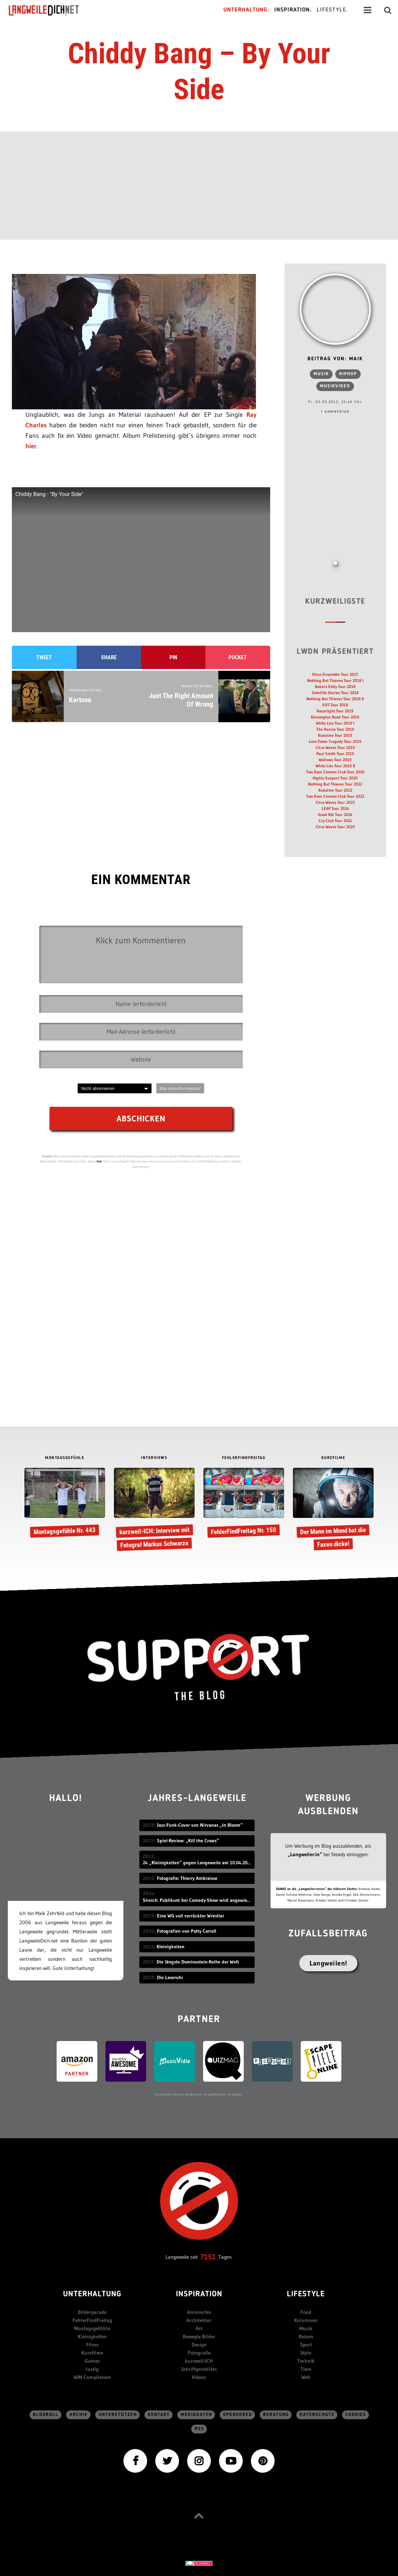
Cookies (355, 2414)
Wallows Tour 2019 (335, 759)
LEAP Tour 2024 (335, 808)
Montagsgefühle (92, 2328)
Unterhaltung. (246, 10)
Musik (321, 374)
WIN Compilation (92, 2377)
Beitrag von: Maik (335, 359)
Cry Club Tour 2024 (335, 820)
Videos (199, 2377)
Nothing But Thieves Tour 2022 (335, 784)
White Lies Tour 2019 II (335, 765)
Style (305, 2352)
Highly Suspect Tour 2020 (335, 777)
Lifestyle (306, 2294)
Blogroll (46, 2414)
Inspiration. (293, 10)
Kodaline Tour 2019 (335, 735)
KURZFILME (333, 1458)
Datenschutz (317, 2414)
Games (92, 2361)
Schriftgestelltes (199, 2369)
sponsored (237, 2414)
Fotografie (199, 2352)
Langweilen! (328, 1963)
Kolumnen (306, 2320)
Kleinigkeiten (92, 2336)
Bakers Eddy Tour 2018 (335, 686)
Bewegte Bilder (199, 2336)
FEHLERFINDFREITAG (244, 1458)
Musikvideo (335, 386)
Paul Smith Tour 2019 (335, 753)
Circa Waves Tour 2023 (335, 802)
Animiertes (199, 2312)
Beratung (276, 2414)
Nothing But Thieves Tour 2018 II (335, 698)
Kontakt (159, 2414)
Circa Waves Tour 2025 (335, 826)
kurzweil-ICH (199, 2361)
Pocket (237, 657)
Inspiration (199, 2294)
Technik (306, 2361)
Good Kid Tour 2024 (335, 814)
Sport (306, 2344)
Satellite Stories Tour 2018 (335, 692)
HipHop (348, 374)
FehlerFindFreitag (92, 2320)
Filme (92, 2344)
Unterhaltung (92, 2294)
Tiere (305, 2369)
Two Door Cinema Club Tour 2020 (335, 771)
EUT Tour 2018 (335, 704)
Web (305, 2377)
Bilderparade (92, 2312)
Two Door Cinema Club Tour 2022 (335, 796)
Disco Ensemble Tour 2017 (335, 674)
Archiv (78, 2414)
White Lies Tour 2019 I (335, 723)
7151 (208, 2256)
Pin (173, 657)
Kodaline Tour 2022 (335, 790)
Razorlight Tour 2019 (335, 710)
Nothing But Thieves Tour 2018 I (335, 680)
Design (199, 2344)
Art (199, 2328)
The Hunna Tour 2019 (335, 729)
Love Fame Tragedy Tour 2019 (335, 741)
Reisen (306, 2336)
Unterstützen (118, 2414)
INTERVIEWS (154, 1458)
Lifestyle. (332, 10)
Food (305, 2312)
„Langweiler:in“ (305, 1854)
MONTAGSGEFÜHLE (64, 1458)
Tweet (44, 657)
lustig (92, 2369)
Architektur (199, 2320)
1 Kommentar (335, 411)
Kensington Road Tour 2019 (335, 717)
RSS (199, 2429)
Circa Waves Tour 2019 (335, 747)
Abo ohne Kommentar (180, 1088)
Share (109, 657)
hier (30, 446)
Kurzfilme (92, 2352)
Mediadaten (196, 2414)
